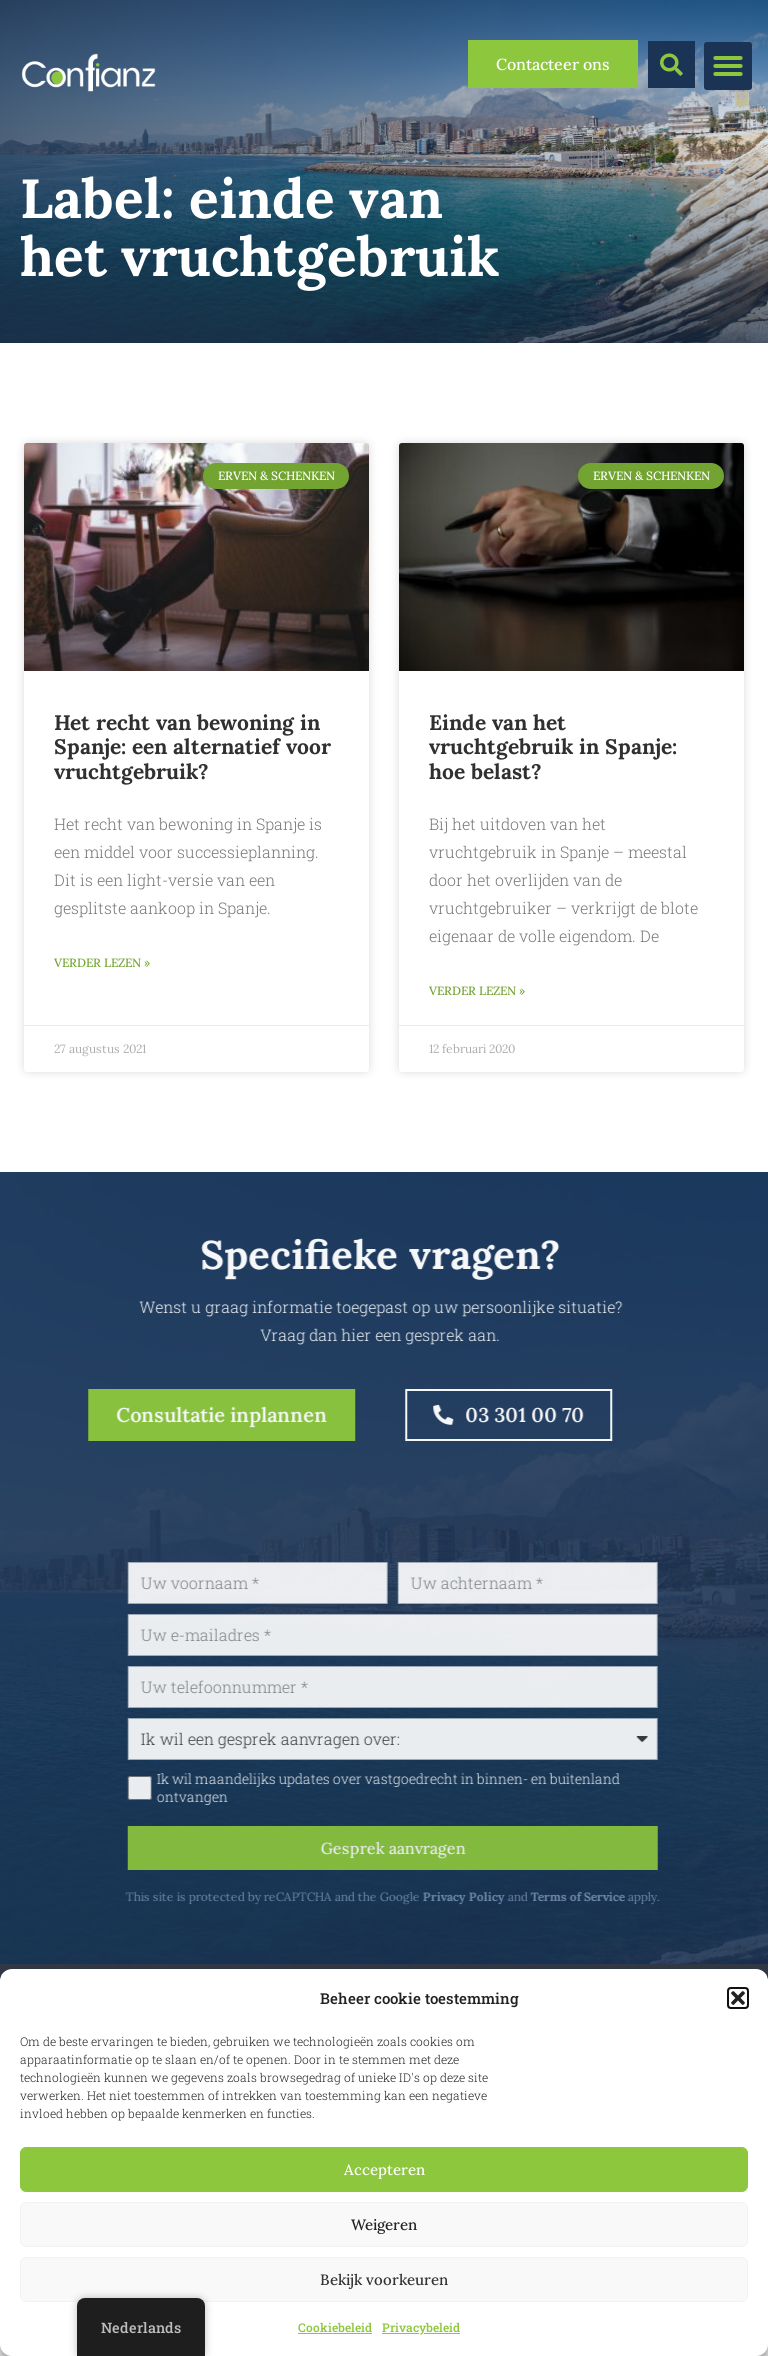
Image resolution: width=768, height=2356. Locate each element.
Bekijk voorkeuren (384, 2279)
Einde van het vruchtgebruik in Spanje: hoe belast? (553, 747)
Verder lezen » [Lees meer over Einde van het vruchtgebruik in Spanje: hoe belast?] (477, 990)
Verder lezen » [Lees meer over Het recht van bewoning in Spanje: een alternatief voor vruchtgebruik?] (102, 962)
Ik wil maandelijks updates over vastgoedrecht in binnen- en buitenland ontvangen (455, 1788)
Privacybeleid (421, 2327)
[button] (738, 1998)
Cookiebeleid (335, 2327)
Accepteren (384, 2169)
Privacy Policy (531, 1896)
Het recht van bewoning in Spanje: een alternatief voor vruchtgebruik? (192, 747)
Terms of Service (645, 1896)
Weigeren (384, 2224)
